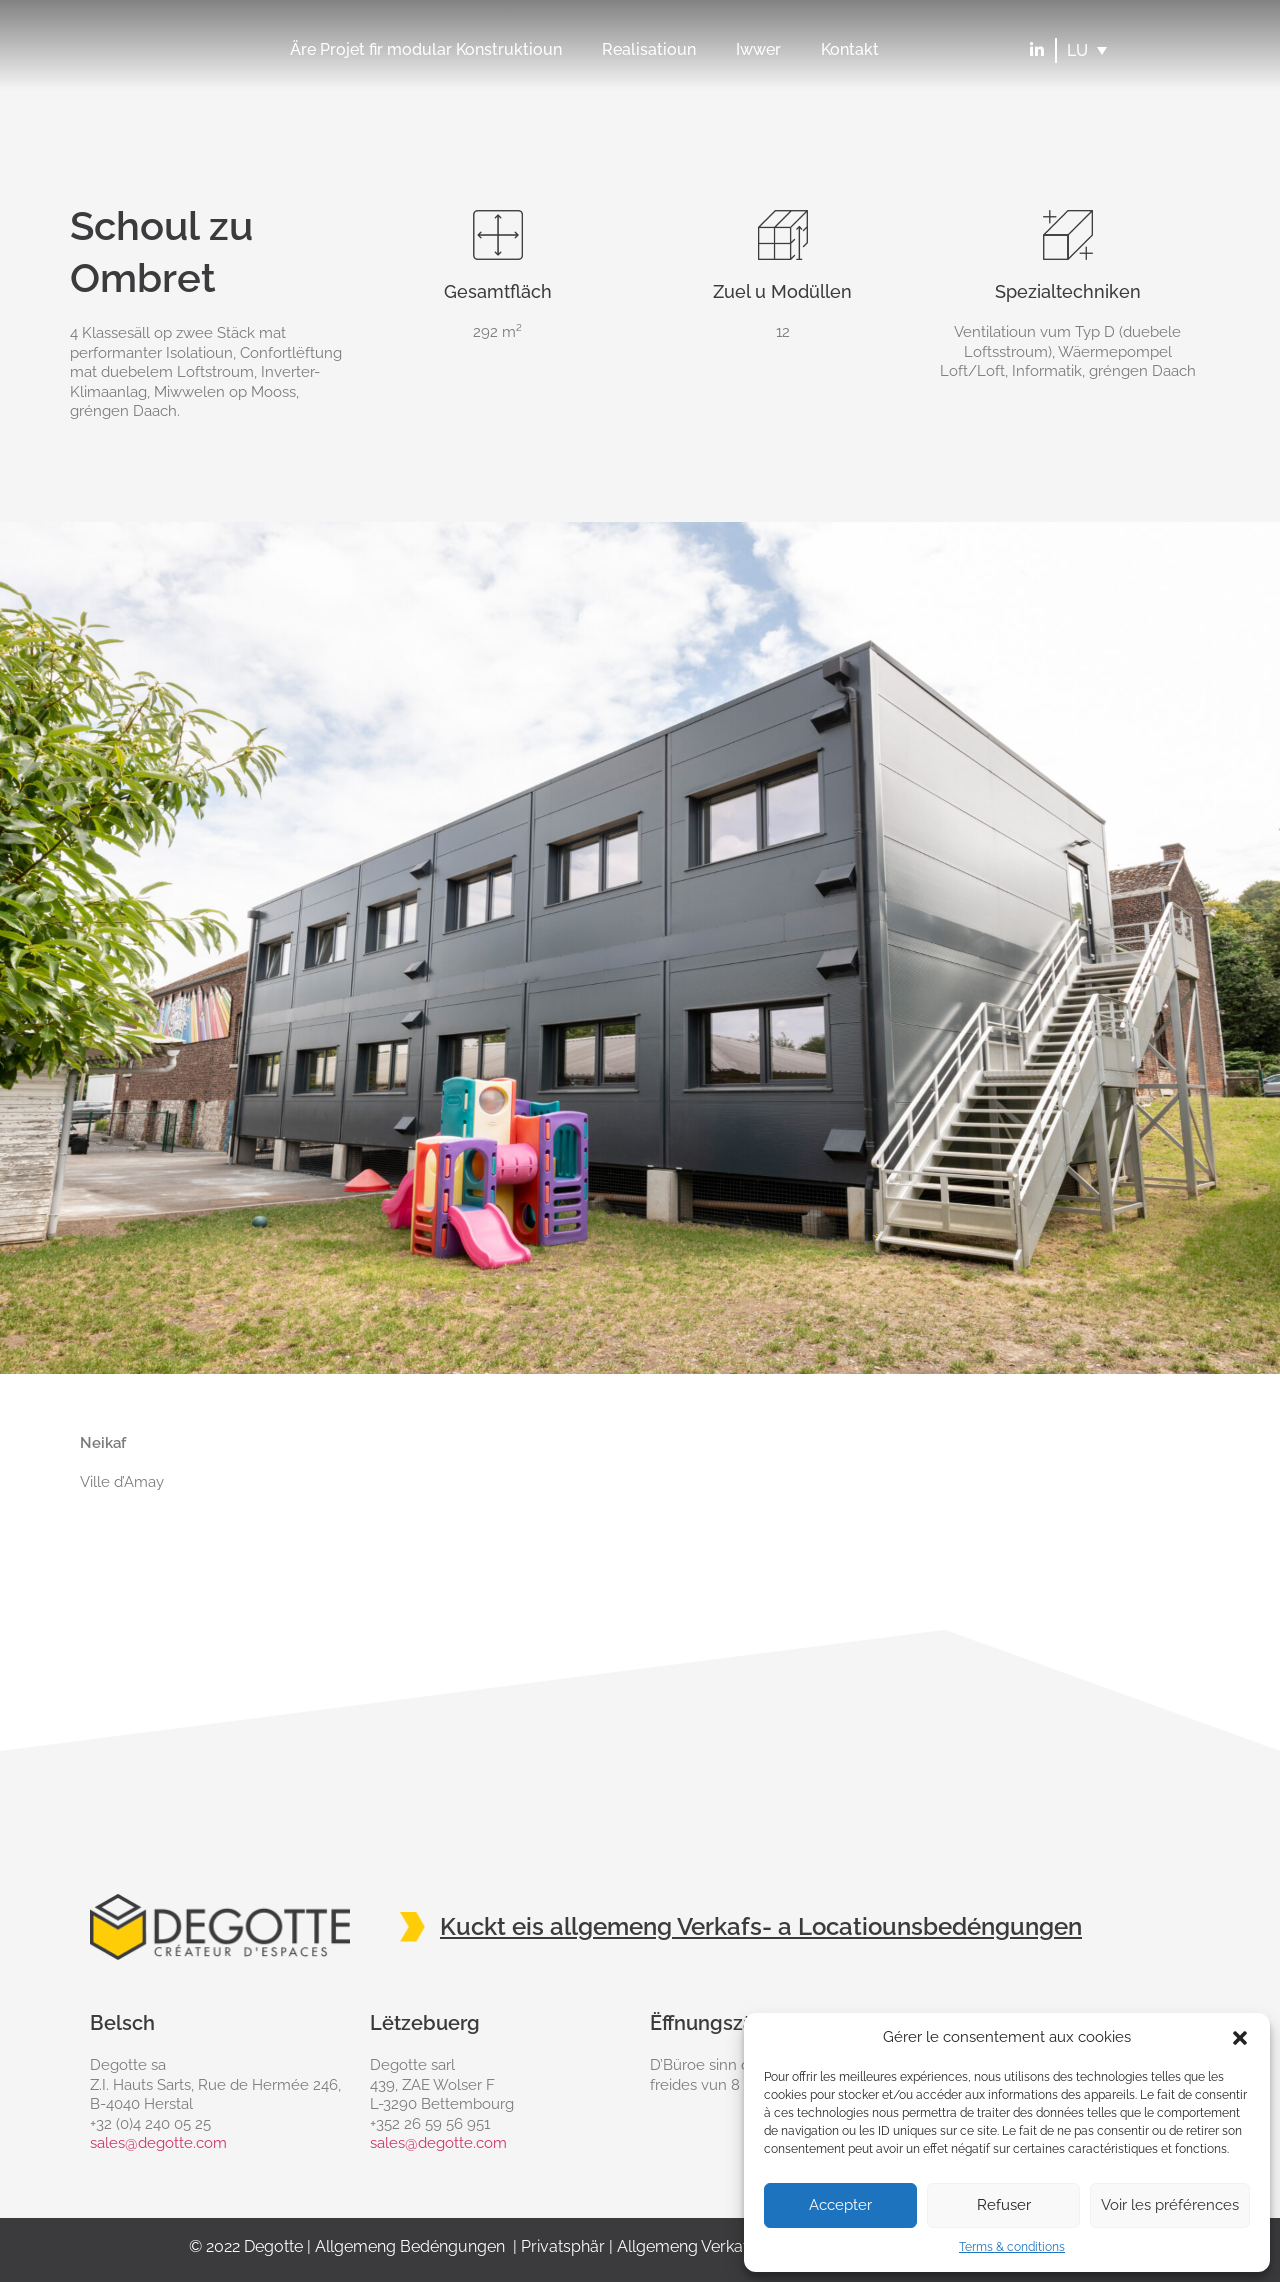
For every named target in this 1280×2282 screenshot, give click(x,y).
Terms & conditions (1012, 2247)
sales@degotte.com (158, 2143)
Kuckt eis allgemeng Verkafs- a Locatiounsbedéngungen (761, 1926)
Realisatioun (649, 49)
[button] (1240, 2038)
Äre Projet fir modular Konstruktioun (426, 49)
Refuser (1004, 2205)
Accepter (840, 2205)
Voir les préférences (1170, 2205)
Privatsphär (563, 2246)
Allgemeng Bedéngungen (410, 2246)
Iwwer (758, 49)
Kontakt (850, 49)
